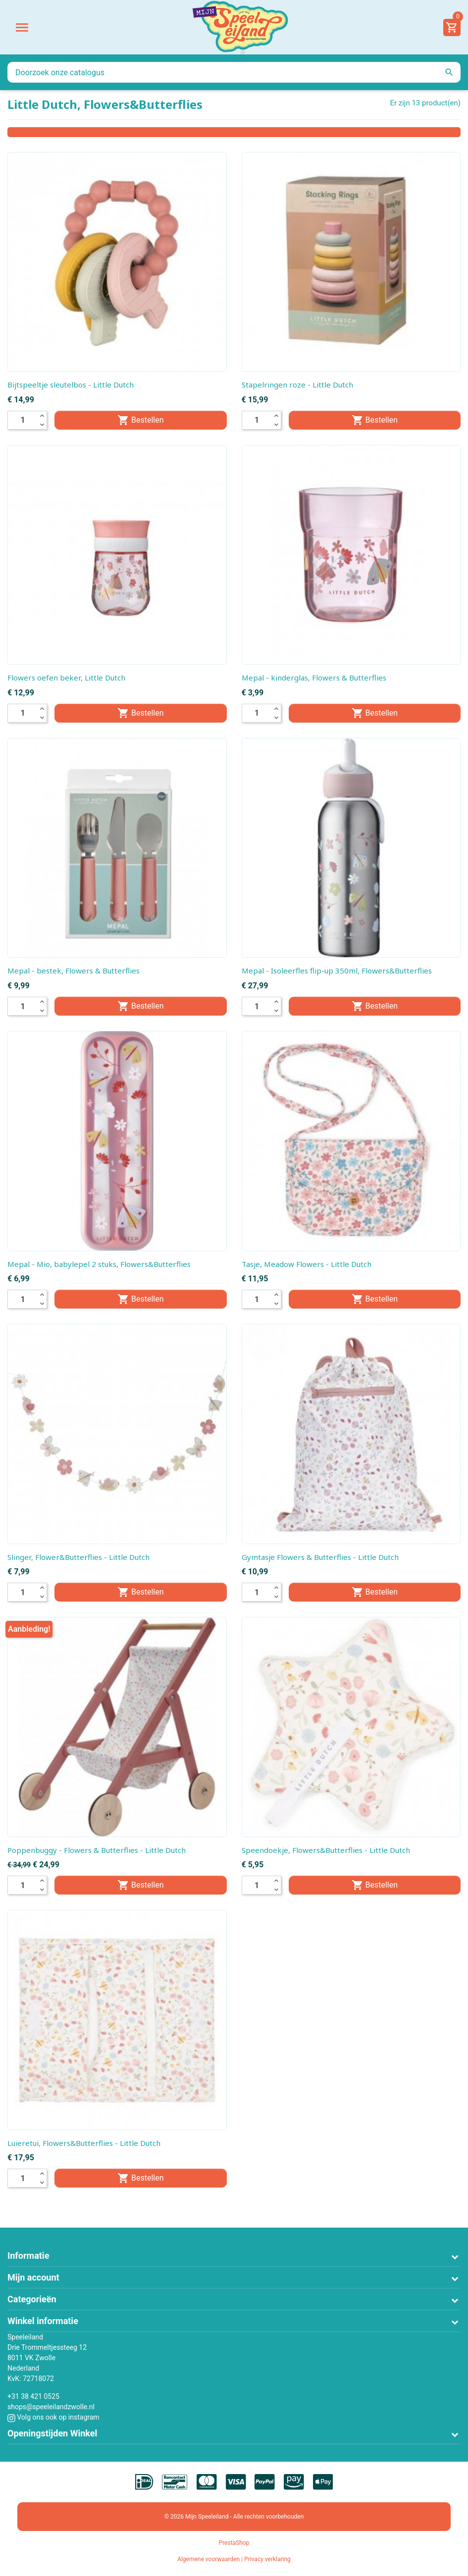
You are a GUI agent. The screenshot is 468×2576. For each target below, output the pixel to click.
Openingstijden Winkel (52, 2433)
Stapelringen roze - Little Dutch (297, 384)
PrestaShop (234, 2542)
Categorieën (31, 2299)
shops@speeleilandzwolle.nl (51, 2407)
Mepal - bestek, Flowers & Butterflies (73, 970)
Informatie (28, 2255)
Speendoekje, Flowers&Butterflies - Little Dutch (326, 1850)
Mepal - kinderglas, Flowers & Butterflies (314, 677)
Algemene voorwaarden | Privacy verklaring (234, 2559)
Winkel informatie (42, 2321)
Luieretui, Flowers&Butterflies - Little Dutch (83, 2143)
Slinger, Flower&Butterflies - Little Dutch (78, 1557)
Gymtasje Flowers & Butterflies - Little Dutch (320, 1557)
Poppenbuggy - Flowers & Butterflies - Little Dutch (96, 1850)
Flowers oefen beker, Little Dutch (66, 677)
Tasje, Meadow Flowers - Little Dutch (306, 1264)
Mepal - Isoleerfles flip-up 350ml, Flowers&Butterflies (337, 970)
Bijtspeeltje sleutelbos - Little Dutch (70, 384)
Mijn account (33, 2277)
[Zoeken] (234, 72)
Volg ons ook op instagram (53, 2417)
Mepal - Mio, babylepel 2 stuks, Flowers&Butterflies (99, 1264)
